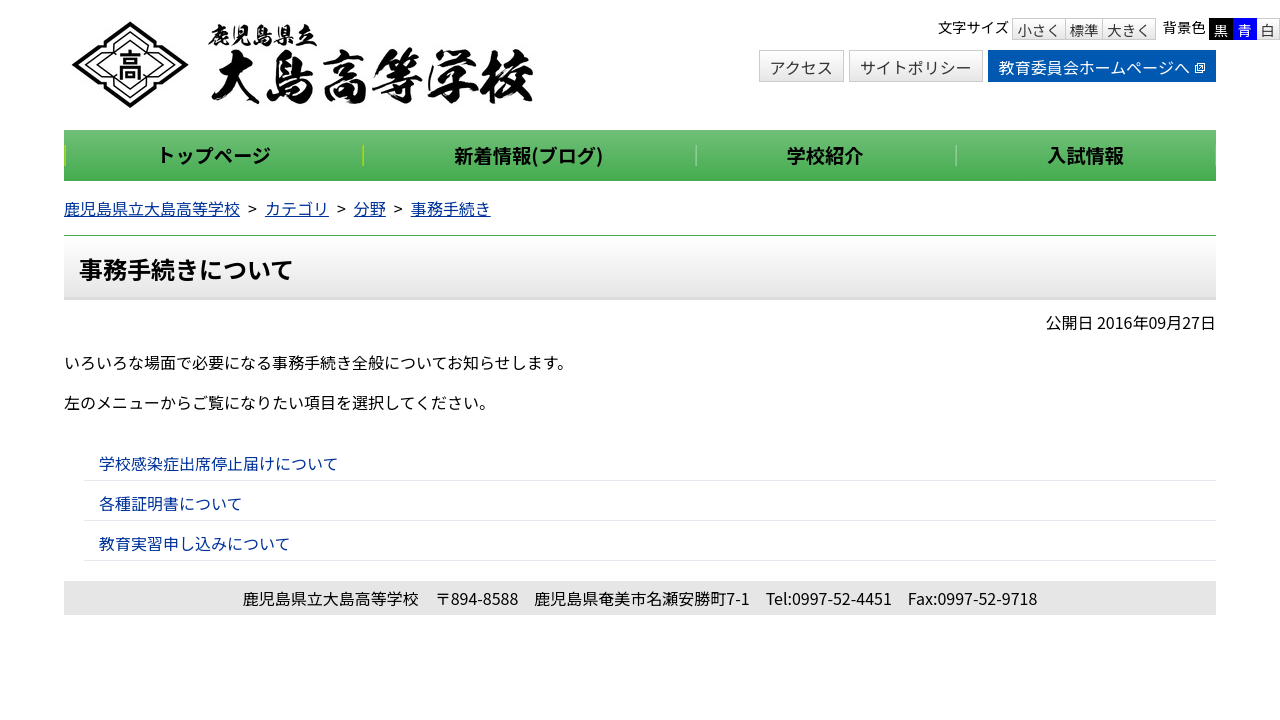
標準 (1084, 29)
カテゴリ (297, 208)
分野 (370, 208)
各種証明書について (171, 503)
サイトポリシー (916, 67)
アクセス (801, 67)
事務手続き (451, 208)
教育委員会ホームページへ (1102, 67)
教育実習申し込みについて (195, 543)
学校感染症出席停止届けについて (219, 463)
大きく (1128, 29)
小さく (1038, 29)
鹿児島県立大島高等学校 (152, 208)
